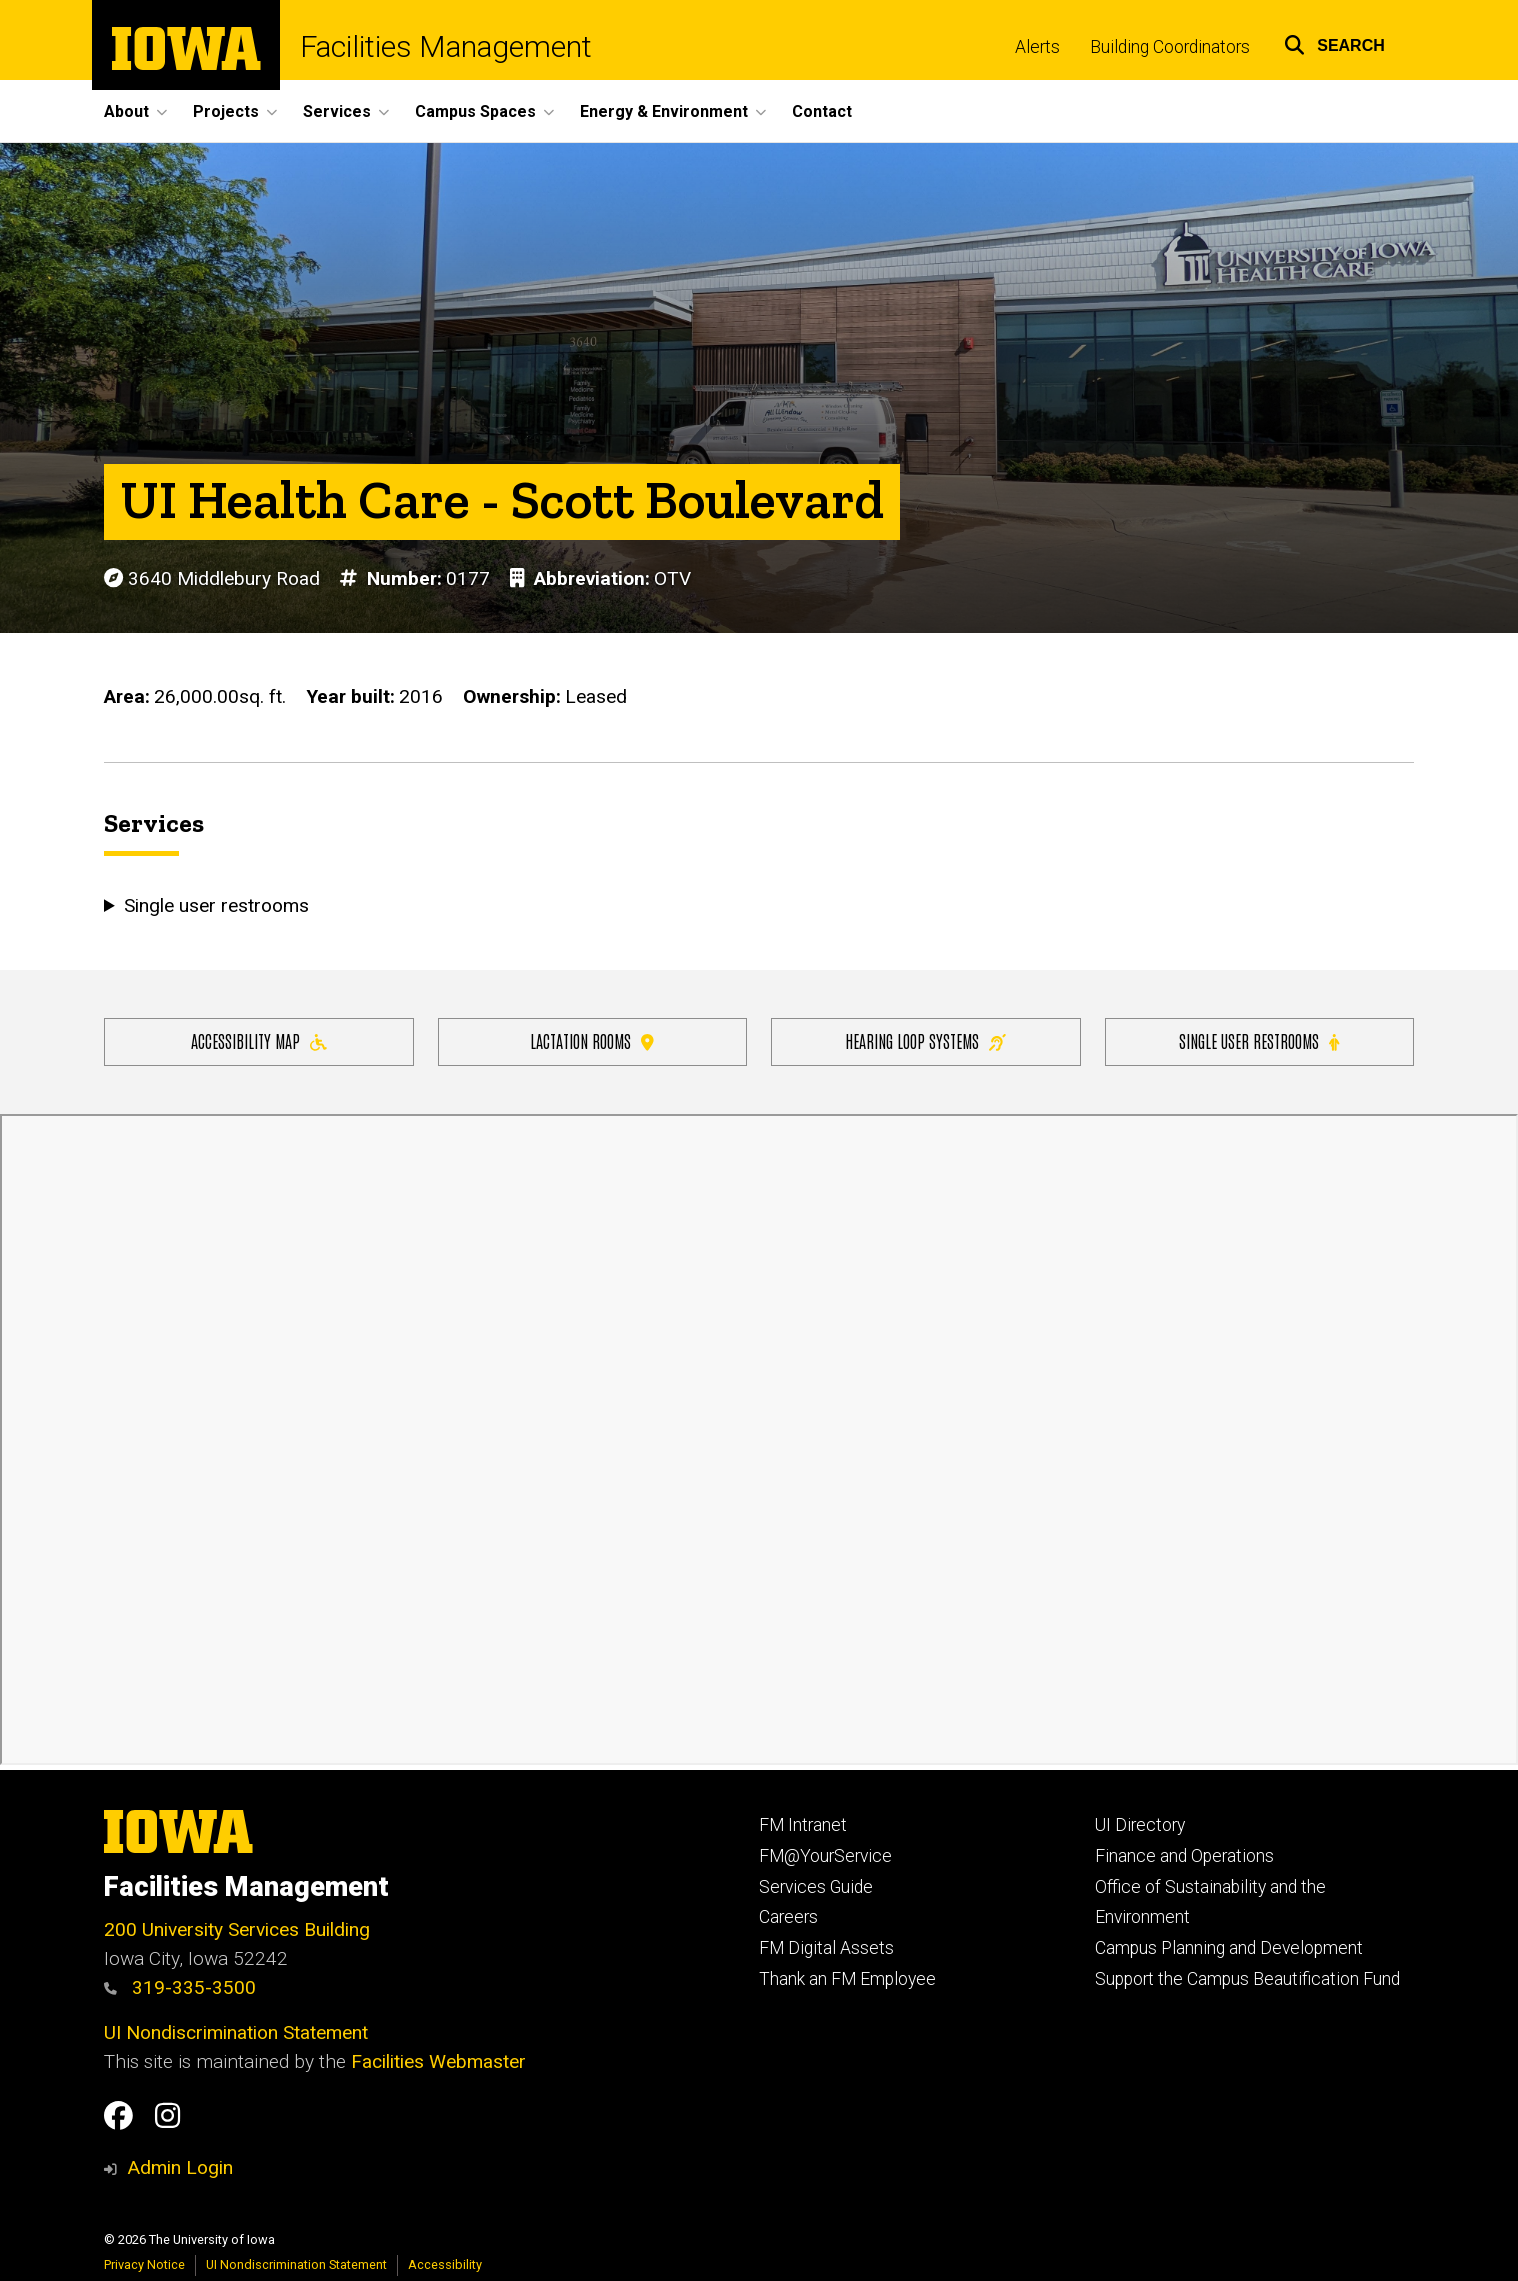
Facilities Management (446, 47)
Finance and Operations (1184, 1856)
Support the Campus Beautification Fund (1247, 1979)
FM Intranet (803, 1825)
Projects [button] (226, 111)
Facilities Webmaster (438, 2061)
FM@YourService (825, 1856)
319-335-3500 (180, 1987)
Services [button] (337, 111)
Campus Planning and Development (1229, 1948)
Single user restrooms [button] (216, 905)
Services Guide (816, 1887)
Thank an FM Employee (847, 1979)
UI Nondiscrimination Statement (236, 2032)
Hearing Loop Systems (925, 1040)
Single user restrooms (1259, 1040)
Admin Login (180, 2167)
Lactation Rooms (592, 1040)
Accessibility (445, 2264)
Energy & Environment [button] (664, 111)
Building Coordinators (1170, 47)
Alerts (1037, 47)
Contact (822, 111)
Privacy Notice (144, 2264)
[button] (1334, 42)
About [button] (126, 111)
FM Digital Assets (826, 1948)
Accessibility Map (259, 1040)
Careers (788, 1917)
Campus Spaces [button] (475, 111)
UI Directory (1140, 1825)
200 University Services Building (237, 1929)
